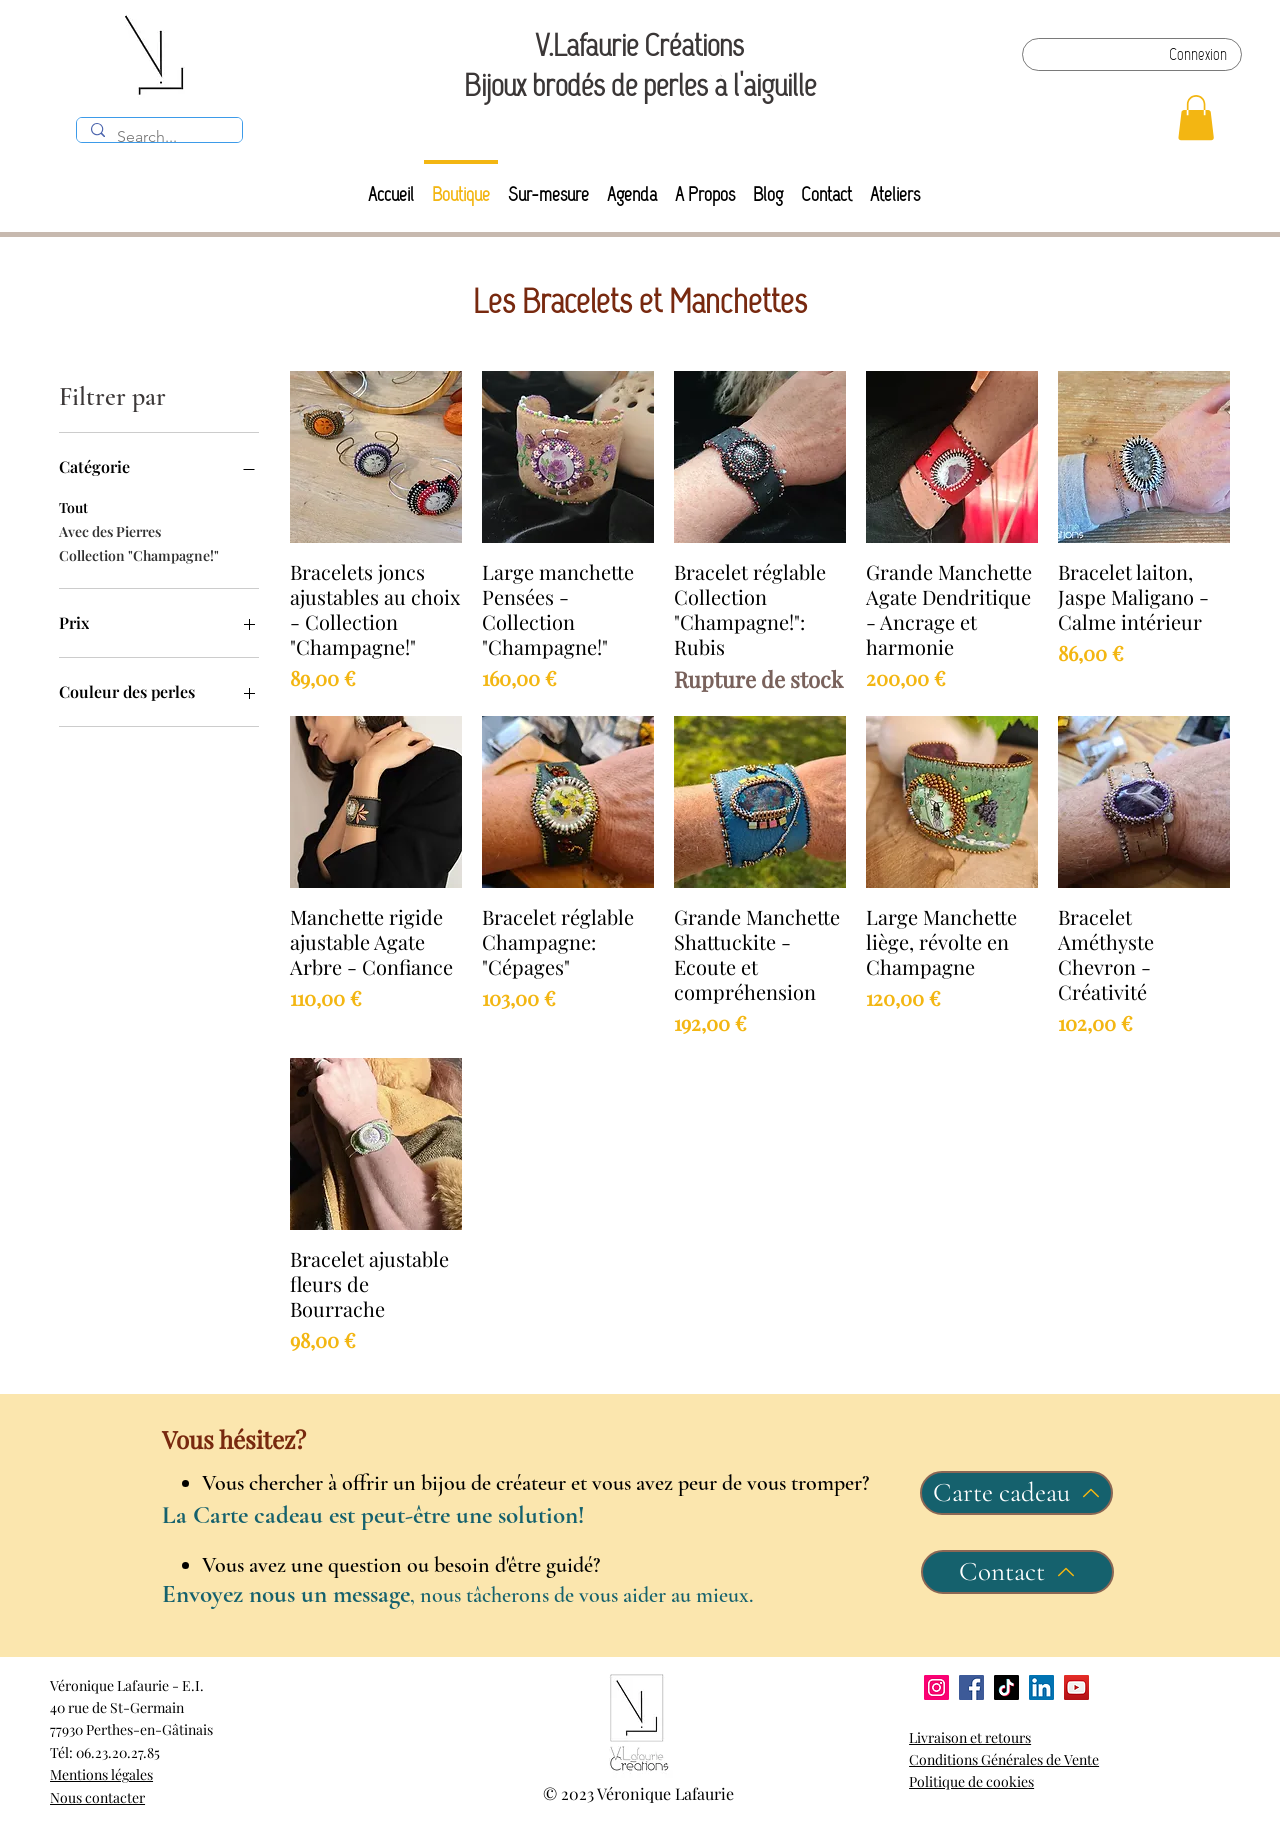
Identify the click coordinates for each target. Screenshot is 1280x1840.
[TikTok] (1006, 1687)
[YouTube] (1076, 1687)
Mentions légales (101, 1774)
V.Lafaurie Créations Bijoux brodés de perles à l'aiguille (640, 65)
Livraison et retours (970, 1737)
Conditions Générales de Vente (1004, 1759)
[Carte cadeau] (1016, 1493)
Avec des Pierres (110, 530)
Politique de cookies (971, 1781)
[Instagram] (936, 1687)
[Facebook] (971, 1687)
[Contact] (1017, 1572)
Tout (73, 506)
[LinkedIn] (1041, 1687)
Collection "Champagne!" (139, 554)
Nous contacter (97, 1797)
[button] (1196, 117)
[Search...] (158, 137)
